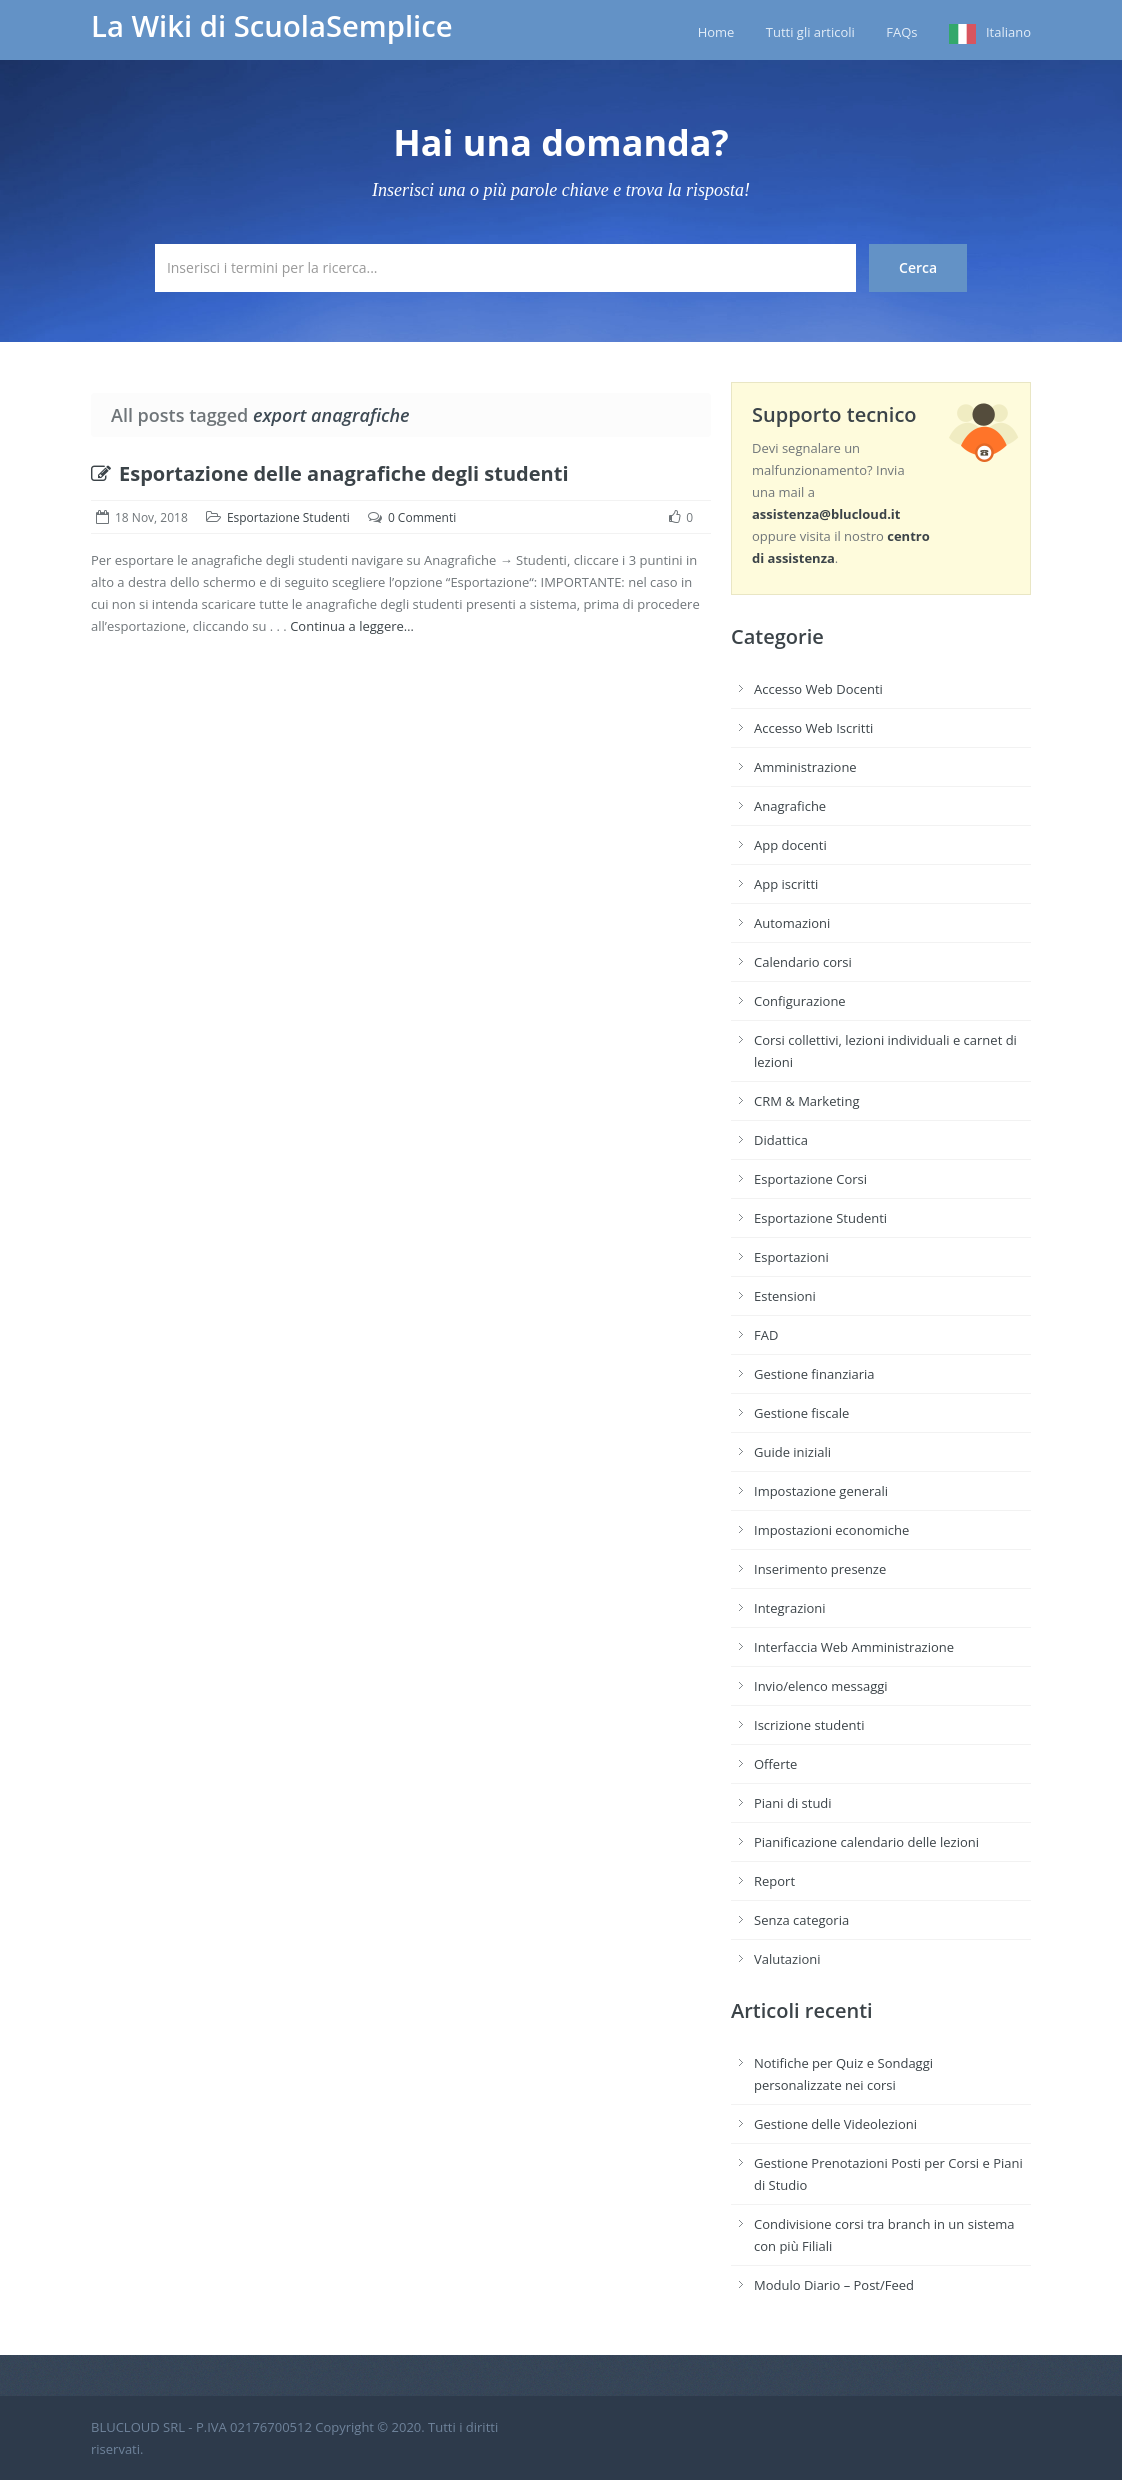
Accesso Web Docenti (818, 689)
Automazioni (792, 923)
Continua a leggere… (352, 626)
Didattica (781, 1140)
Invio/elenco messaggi (821, 1686)
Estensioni (785, 1296)
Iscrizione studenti (809, 1725)
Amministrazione (805, 767)
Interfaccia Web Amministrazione (854, 1647)
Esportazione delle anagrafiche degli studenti (330, 473)
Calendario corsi (803, 962)
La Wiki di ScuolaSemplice (272, 26)
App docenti (790, 845)
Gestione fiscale (801, 1413)
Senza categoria (801, 1920)
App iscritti (786, 884)
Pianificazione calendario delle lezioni (866, 1842)
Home (716, 32)
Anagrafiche (790, 806)
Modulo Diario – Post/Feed (834, 2285)
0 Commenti (422, 517)
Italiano (1008, 32)
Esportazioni (791, 1257)
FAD (766, 1335)
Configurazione (800, 1001)
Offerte (775, 1764)
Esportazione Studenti (288, 517)
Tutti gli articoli (810, 32)
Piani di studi (793, 1803)
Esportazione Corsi (810, 1179)
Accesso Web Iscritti (813, 728)
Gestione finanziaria (814, 1374)
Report (774, 1881)
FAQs (901, 32)
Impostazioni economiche (831, 1530)
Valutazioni (787, 1959)
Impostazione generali (821, 1491)
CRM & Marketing (806, 1101)
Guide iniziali (792, 1452)
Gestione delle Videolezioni (835, 2124)
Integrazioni (790, 1608)
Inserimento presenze (820, 1569)
